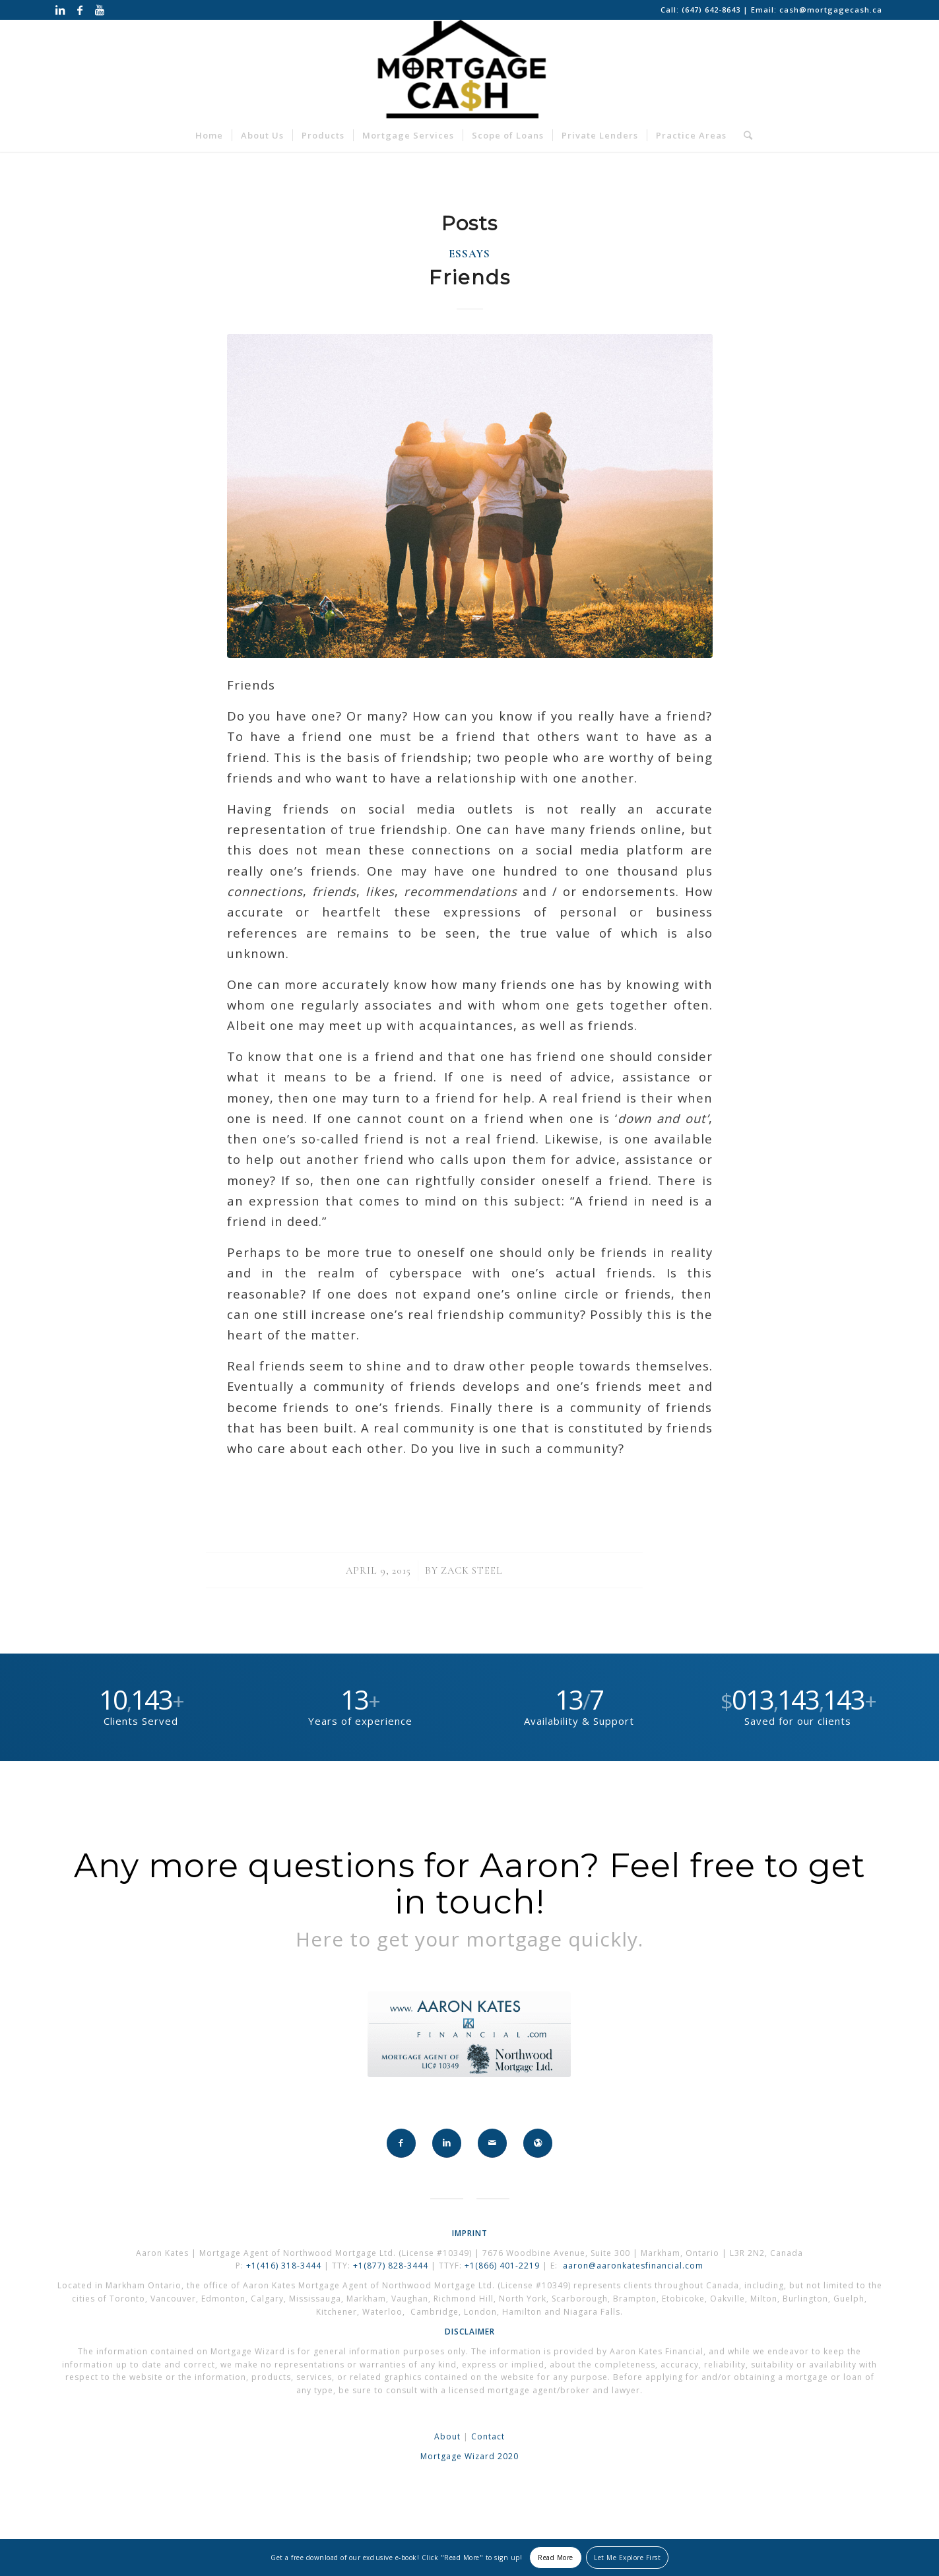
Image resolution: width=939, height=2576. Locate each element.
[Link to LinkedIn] (60, 10)
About (447, 2436)
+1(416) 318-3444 (283, 2265)
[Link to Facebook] (80, 10)
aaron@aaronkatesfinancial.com (633, 2265)
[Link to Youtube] (100, 10)
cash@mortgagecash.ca (830, 10)
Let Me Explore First (627, 2557)
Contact (488, 2436)
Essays (469, 254)
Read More (555, 2557)
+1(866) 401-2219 (502, 2265)
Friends (470, 277)
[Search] (744, 135)
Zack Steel (472, 1570)
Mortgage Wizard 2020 (469, 2456)
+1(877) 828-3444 (392, 2265)
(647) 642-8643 (712, 10)
